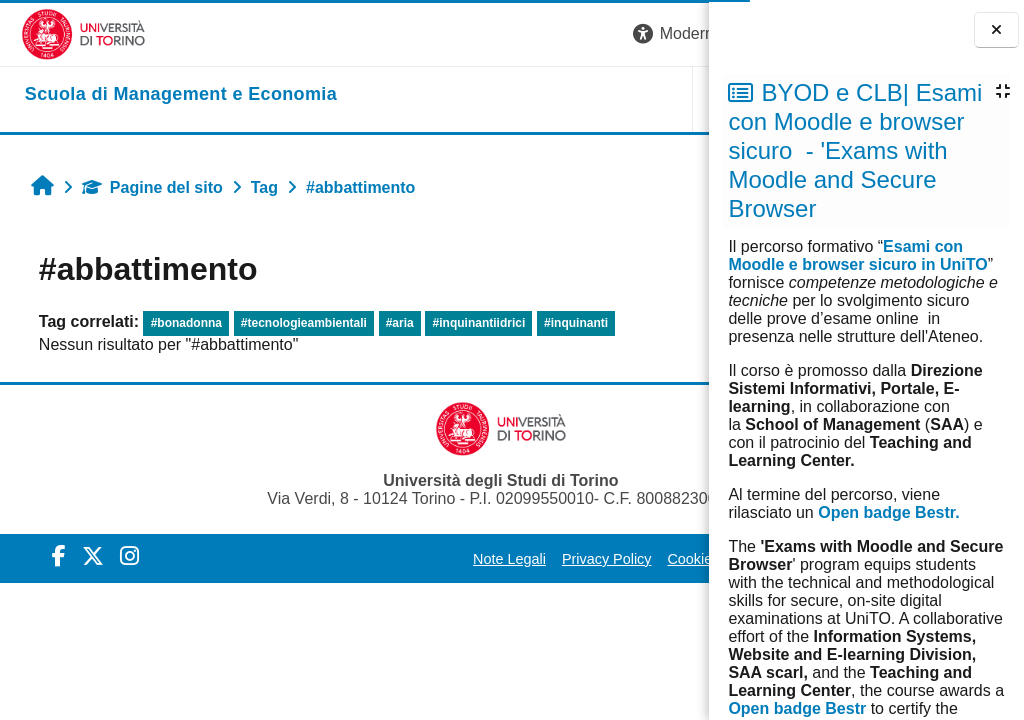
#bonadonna (175, 323)
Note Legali (326, 559)
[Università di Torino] (62, 33)
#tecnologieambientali (293, 323)
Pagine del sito (141, 187)
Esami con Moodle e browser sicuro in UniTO (857, 255)
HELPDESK (583, 98)
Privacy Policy (424, 559)
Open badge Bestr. (888, 512)
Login (673, 33)
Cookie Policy (527, 559)
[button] (429, 34)
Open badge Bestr (797, 708)
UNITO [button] (462, 98)
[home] (160, 95)
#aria (389, 323)
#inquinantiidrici (468, 323)
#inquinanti (565, 323)
